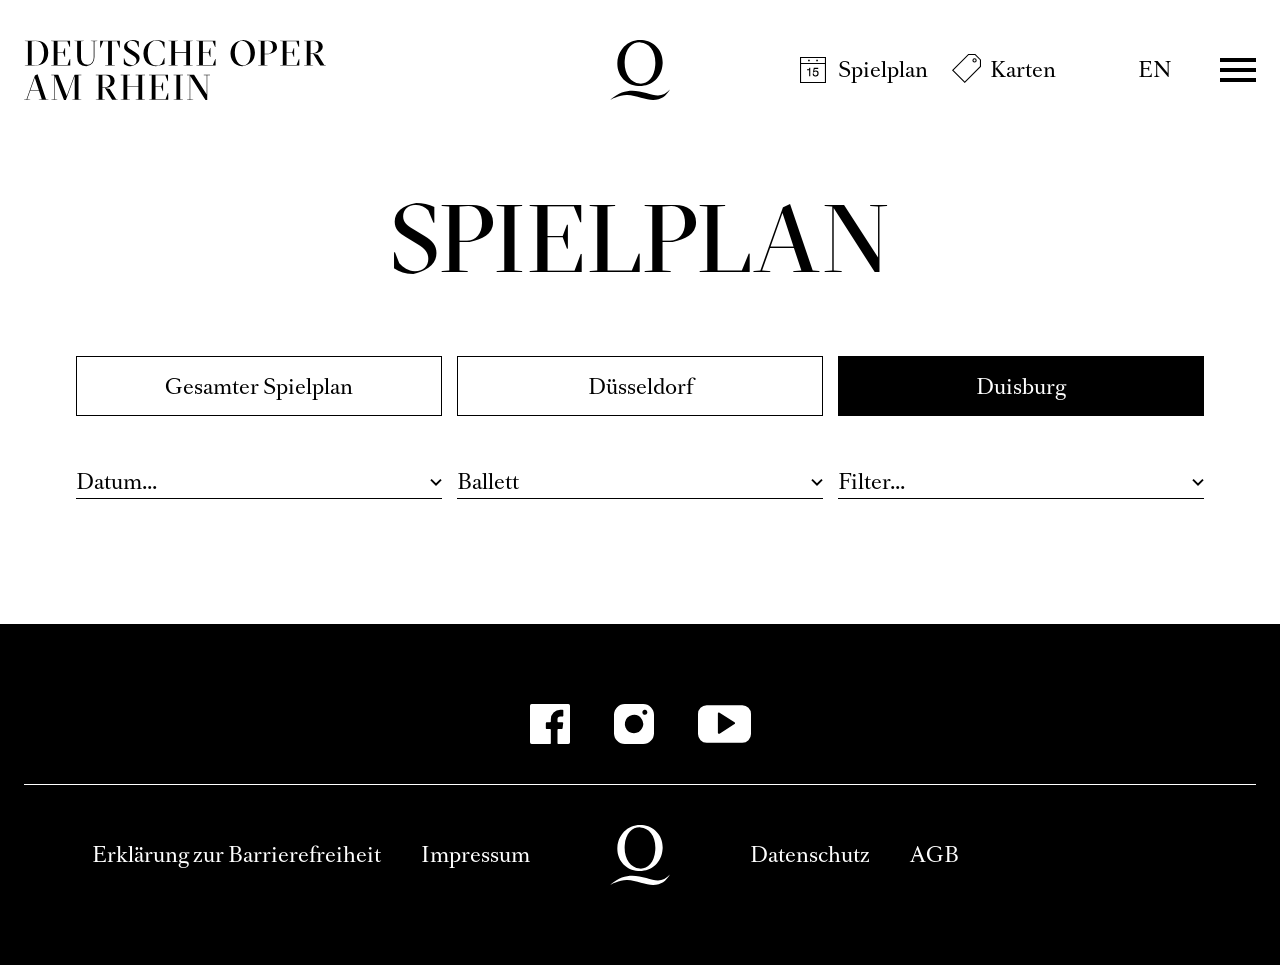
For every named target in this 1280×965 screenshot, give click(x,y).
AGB (934, 854)
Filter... (871, 481)
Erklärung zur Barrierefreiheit (236, 854)
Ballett (488, 481)
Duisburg (1021, 386)
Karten (1023, 69)
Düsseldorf (640, 386)
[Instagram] (634, 724)
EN (1154, 69)
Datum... (116, 481)
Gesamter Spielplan (259, 386)
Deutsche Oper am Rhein (175, 70)
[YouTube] (724, 724)
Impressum (475, 854)
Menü (1238, 70)
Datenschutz (810, 854)
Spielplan (883, 69)
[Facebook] (550, 724)
